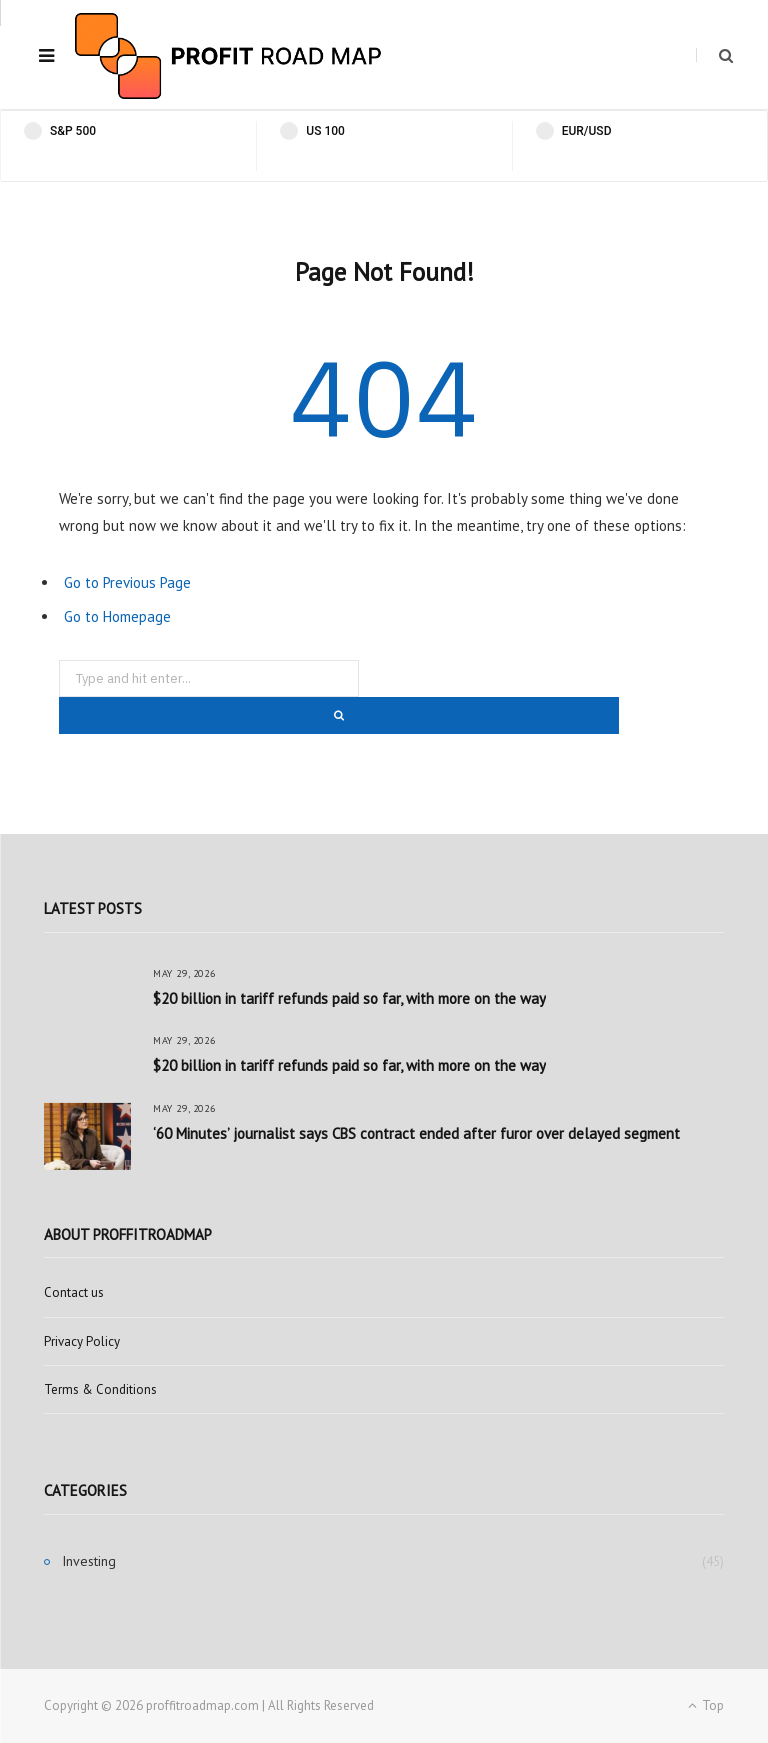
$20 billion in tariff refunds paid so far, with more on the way (349, 998)
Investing (89, 1561)
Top (706, 1705)
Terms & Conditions (100, 1389)
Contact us (74, 1292)
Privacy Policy (82, 1341)
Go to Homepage (117, 616)
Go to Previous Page (127, 582)
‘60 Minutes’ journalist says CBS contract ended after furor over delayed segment (416, 1133)
